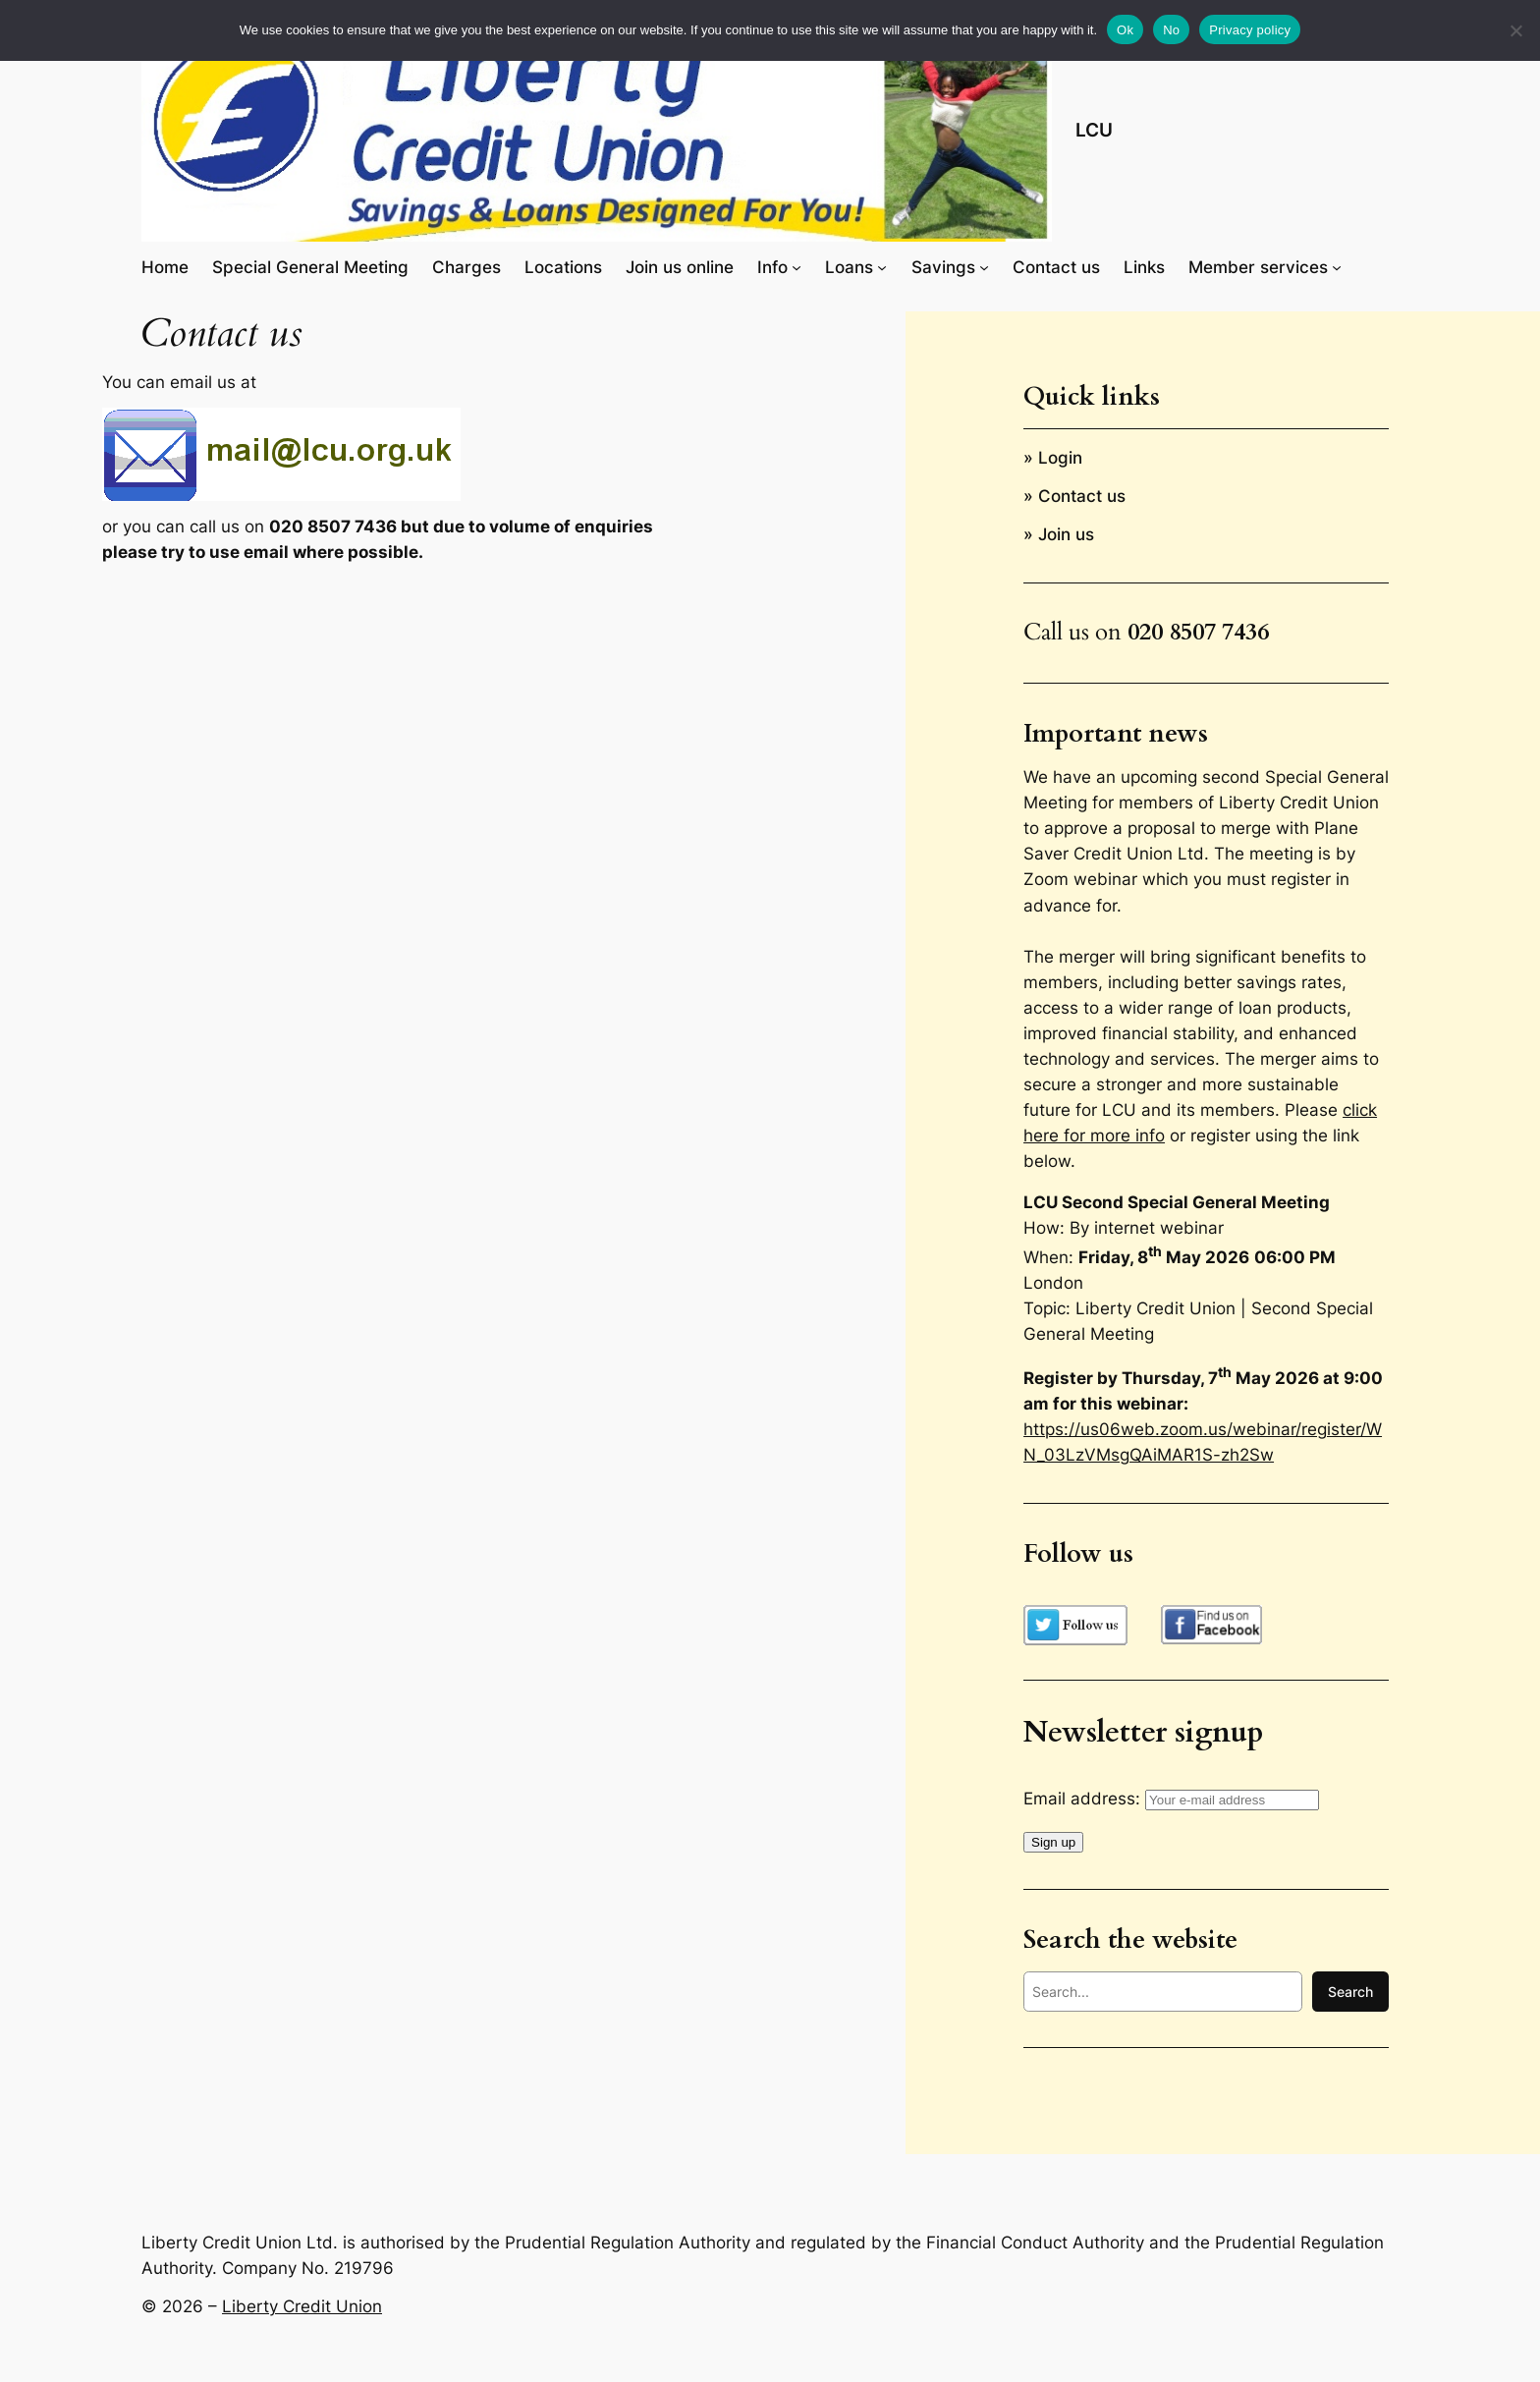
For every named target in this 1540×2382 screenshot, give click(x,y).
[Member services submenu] (1337, 267)
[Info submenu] (796, 267)
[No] (1515, 30)
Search (1350, 1991)
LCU (1094, 129)
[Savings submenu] (984, 267)
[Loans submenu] (882, 267)
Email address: (1171, 1798)
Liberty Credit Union (302, 2306)
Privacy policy (1250, 30)
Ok (1125, 30)
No (1171, 30)
